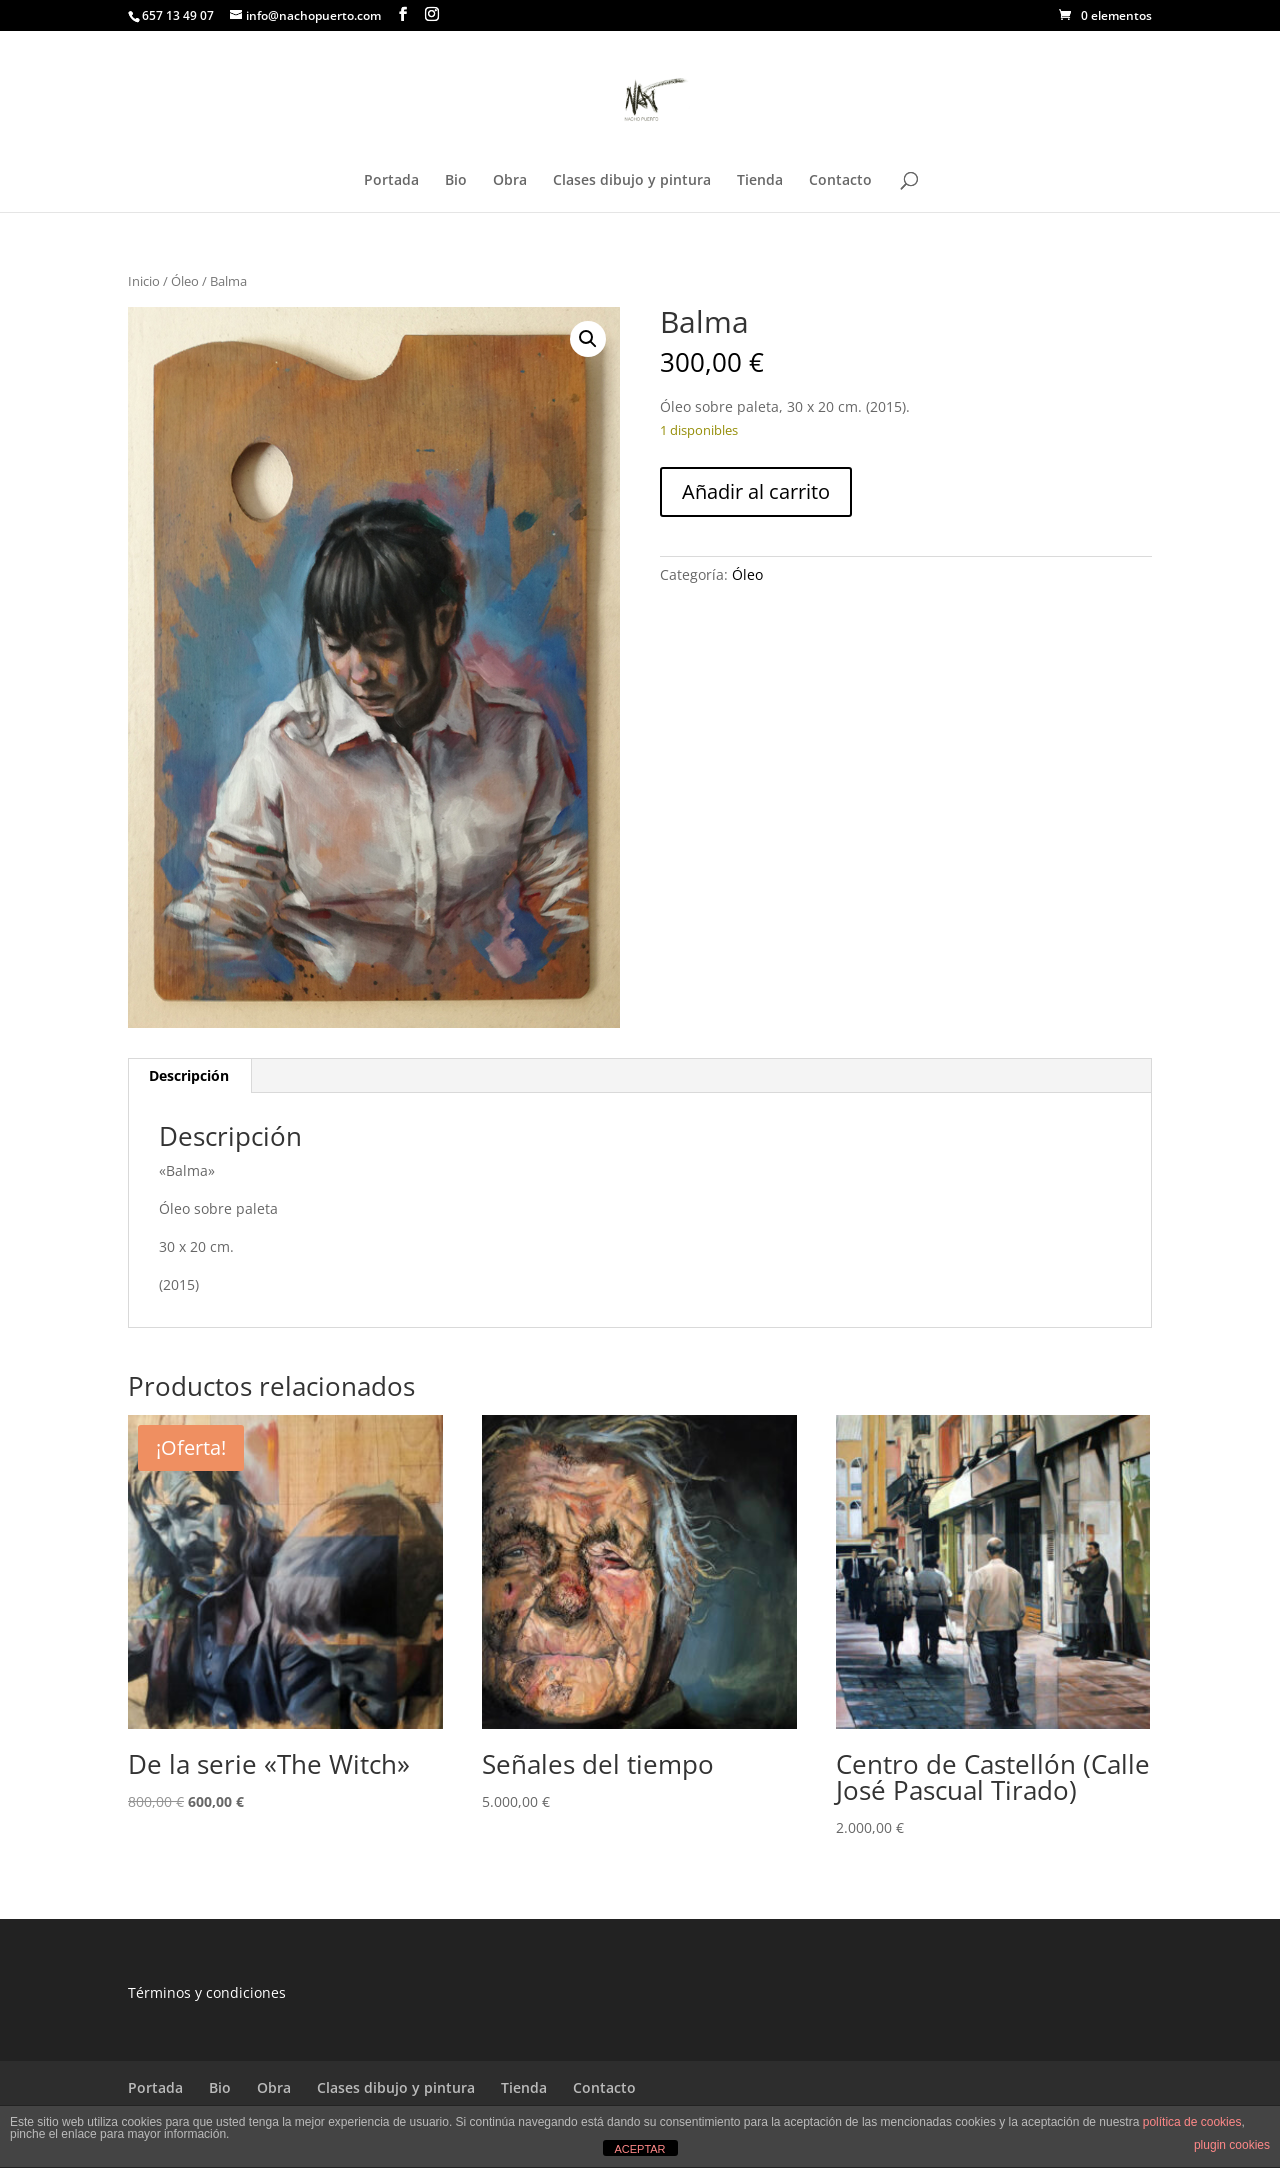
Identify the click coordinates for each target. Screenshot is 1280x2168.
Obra (510, 181)
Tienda (760, 181)
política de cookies (1192, 2122)
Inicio (144, 281)
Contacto (840, 181)
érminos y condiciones (211, 1992)
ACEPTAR (639, 2149)
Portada (391, 181)
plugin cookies (1232, 2145)
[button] (588, 339)
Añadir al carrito (756, 491)
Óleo (185, 281)
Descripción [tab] (189, 1075)
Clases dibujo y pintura (632, 181)
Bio (456, 181)
